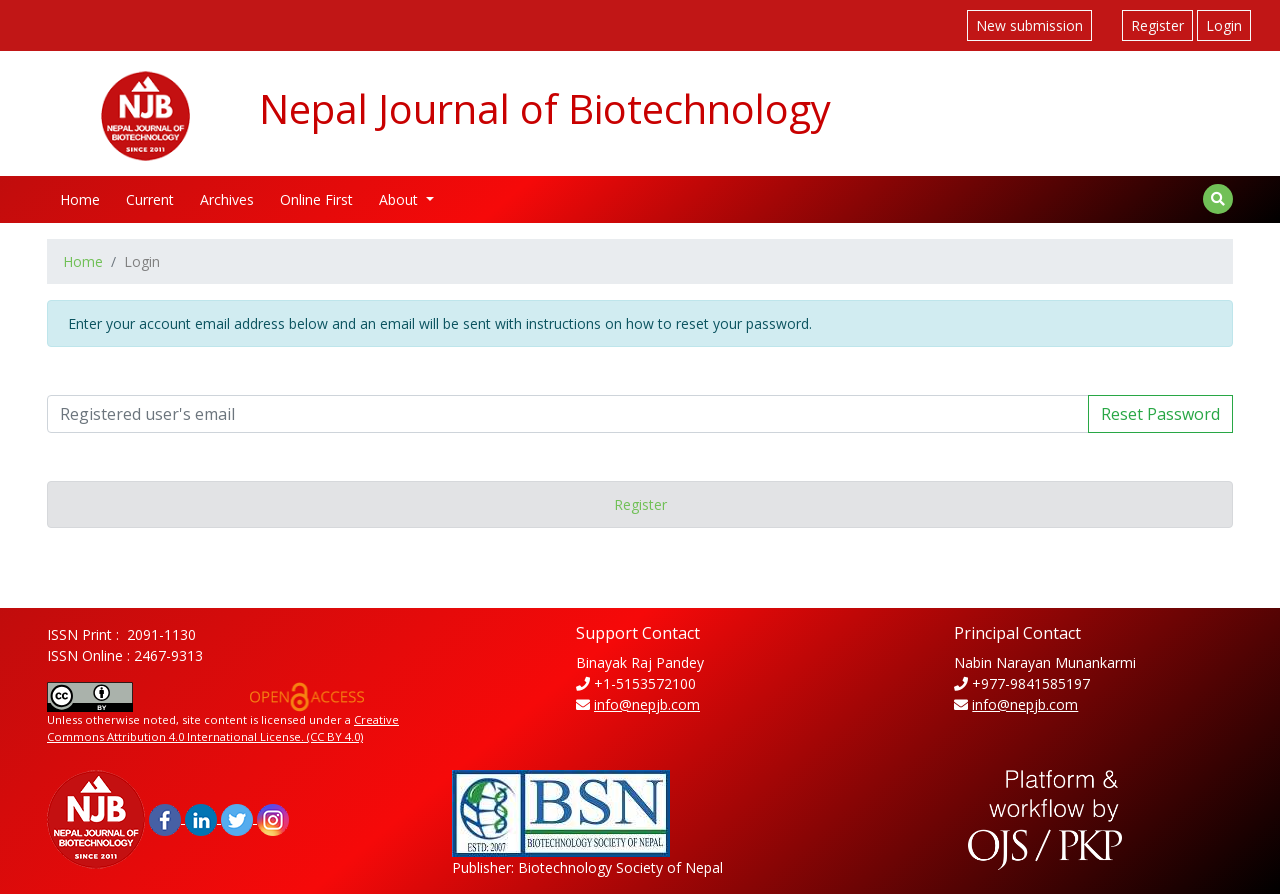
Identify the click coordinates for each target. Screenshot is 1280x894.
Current (150, 199)
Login (1224, 25)
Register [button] (640, 504)
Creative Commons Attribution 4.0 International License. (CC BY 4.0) (223, 728)
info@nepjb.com (647, 704)
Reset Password (1160, 414)
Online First (316, 199)
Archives (227, 199)
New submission (1029, 25)
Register (1157, 25)
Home (80, 199)
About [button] (400, 199)
